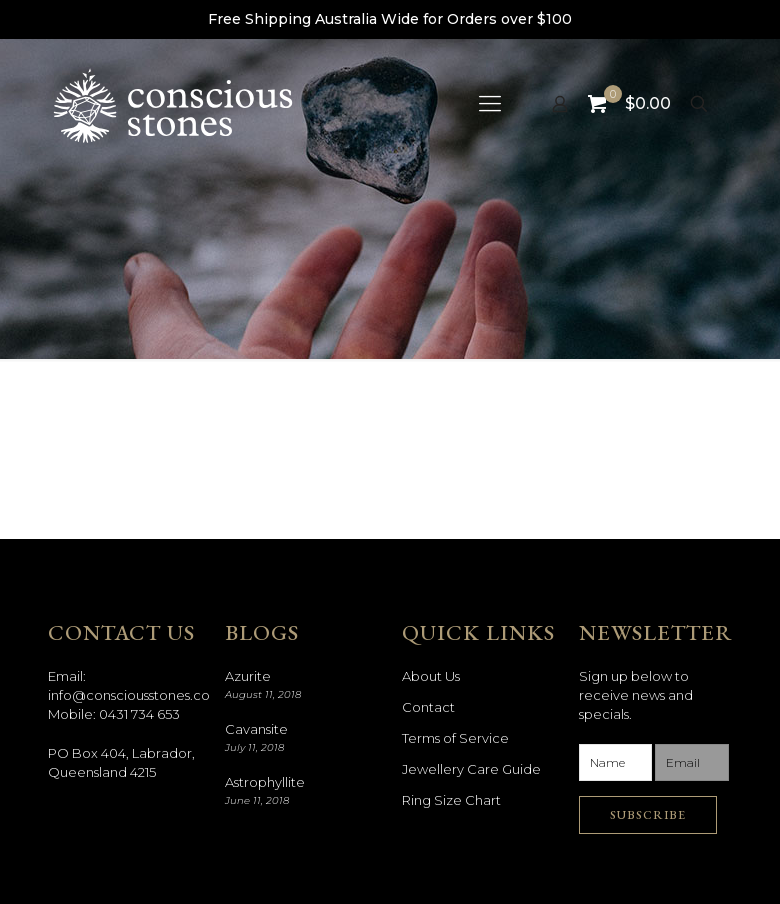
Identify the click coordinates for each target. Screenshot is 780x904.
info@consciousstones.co (129, 695)
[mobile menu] (490, 104)
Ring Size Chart (451, 800)
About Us (431, 676)
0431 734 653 (139, 714)
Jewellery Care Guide (471, 769)
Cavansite (256, 729)
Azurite (248, 676)
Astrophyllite (265, 782)
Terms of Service (455, 738)
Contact (428, 707)
